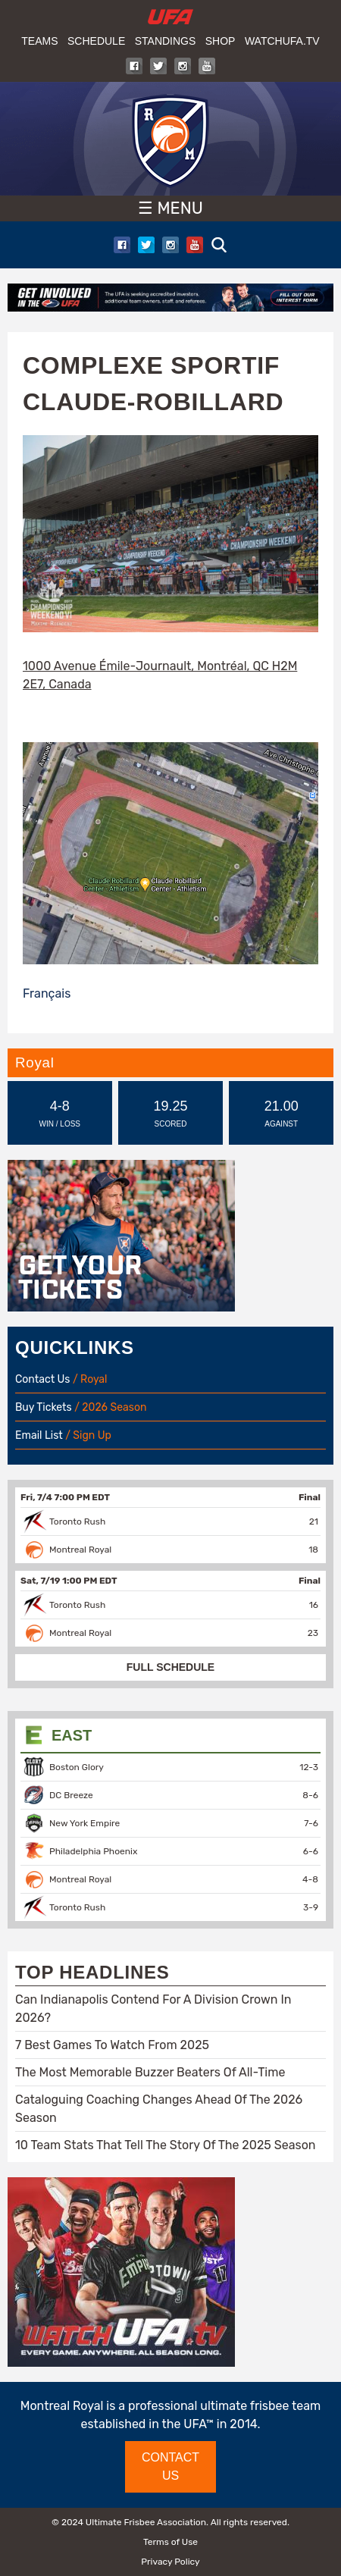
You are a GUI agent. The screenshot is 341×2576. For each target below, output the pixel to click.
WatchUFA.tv (282, 41)
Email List (39, 1435)
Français (46, 993)
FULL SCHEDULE (170, 1667)
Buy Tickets (43, 1407)
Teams (39, 41)
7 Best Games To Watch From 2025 (112, 2045)
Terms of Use (170, 2542)
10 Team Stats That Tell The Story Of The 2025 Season (165, 2145)
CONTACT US (170, 2466)
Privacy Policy (170, 2561)
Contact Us (42, 1379)
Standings (165, 41)
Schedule (96, 41)
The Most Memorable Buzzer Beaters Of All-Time (150, 2072)
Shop (220, 41)
